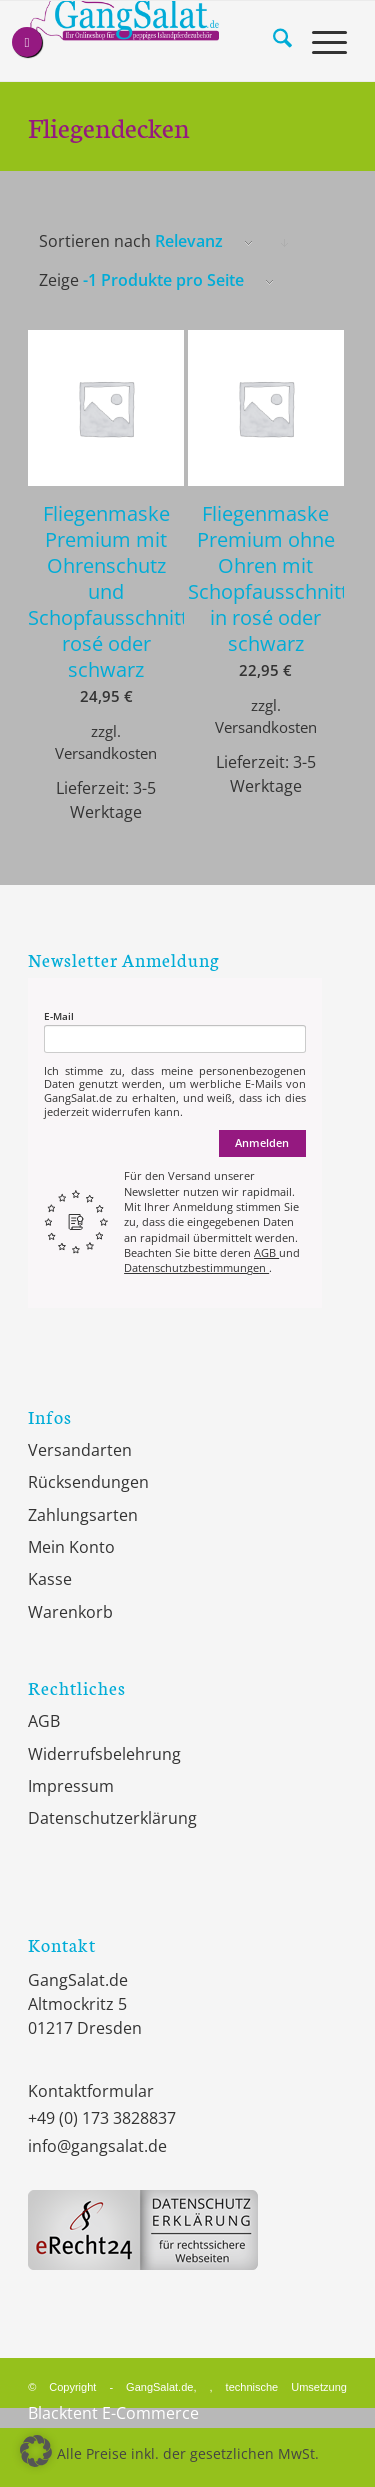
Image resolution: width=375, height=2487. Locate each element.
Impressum (71, 1786)
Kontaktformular (91, 2091)
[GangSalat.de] (155, 41)
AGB (266, 1252)
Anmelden (262, 1142)
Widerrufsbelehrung (104, 1754)
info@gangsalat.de (97, 2146)
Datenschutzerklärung (112, 1818)
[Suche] (272, 41)
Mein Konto (71, 1547)
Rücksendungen (88, 1482)
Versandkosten (106, 753)
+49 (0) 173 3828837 (102, 2118)
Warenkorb (70, 1612)
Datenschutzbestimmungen (196, 1267)
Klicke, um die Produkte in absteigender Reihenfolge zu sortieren (285, 244)
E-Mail (59, 1016)
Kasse (50, 1579)
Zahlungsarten (83, 1515)
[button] (36, 2451)
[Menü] (319, 41)
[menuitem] (272, 41)
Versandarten (80, 1450)
